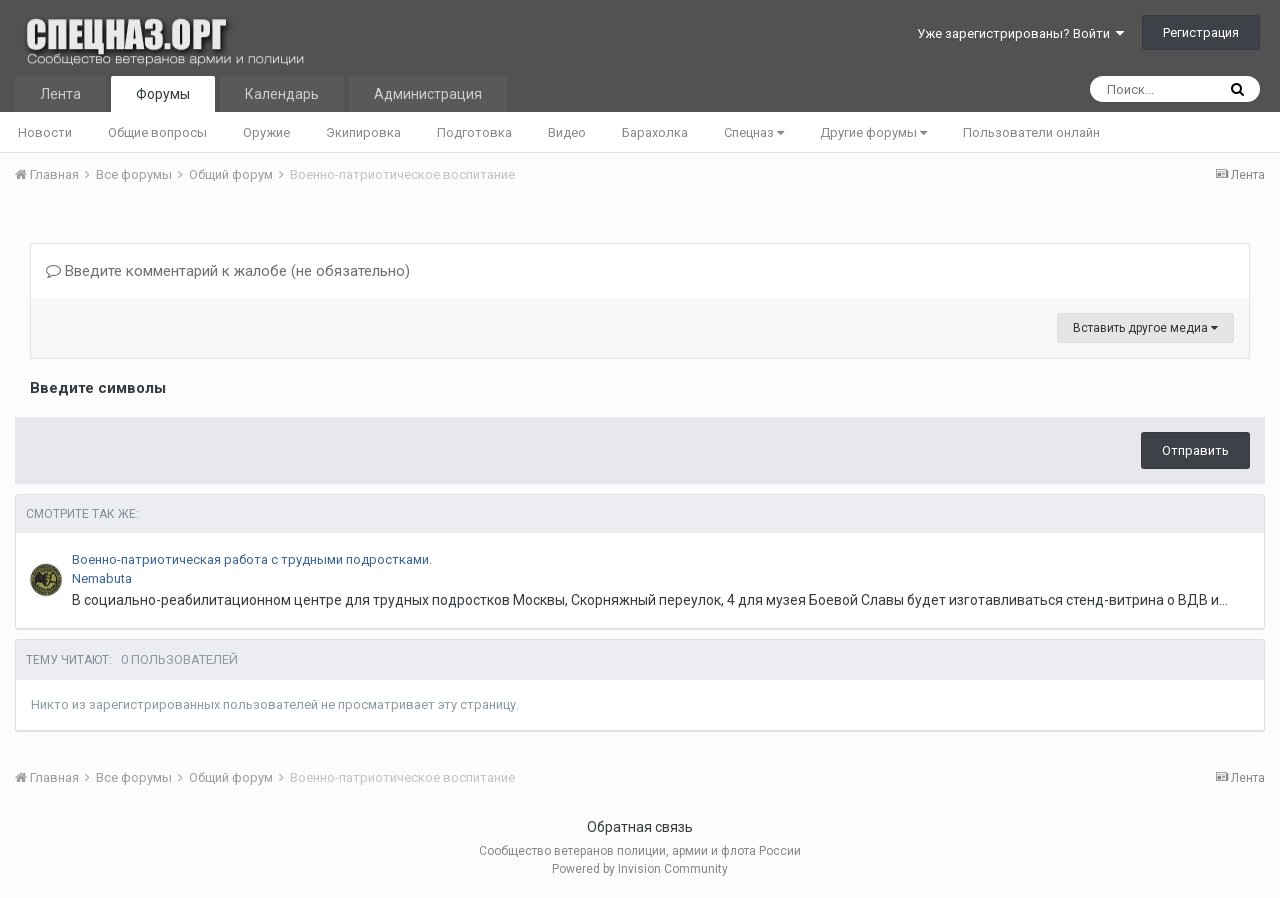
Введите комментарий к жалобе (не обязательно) (228, 271)
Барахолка (655, 132)
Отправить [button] (1195, 450)
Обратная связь (640, 827)
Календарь (282, 94)
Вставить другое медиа (1145, 328)
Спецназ (754, 132)
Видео (567, 132)
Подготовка (474, 132)
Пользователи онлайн (1031, 132)
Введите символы (98, 388)
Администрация (428, 94)
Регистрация (1201, 32)
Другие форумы (873, 132)
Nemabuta (102, 578)
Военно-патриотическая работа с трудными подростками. (252, 559)
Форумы (163, 94)
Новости (45, 132)
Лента (60, 94)
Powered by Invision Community (640, 869)
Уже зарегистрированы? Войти (1020, 33)
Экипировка (363, 132)
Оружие (266, 132)
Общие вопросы (157, 132)
